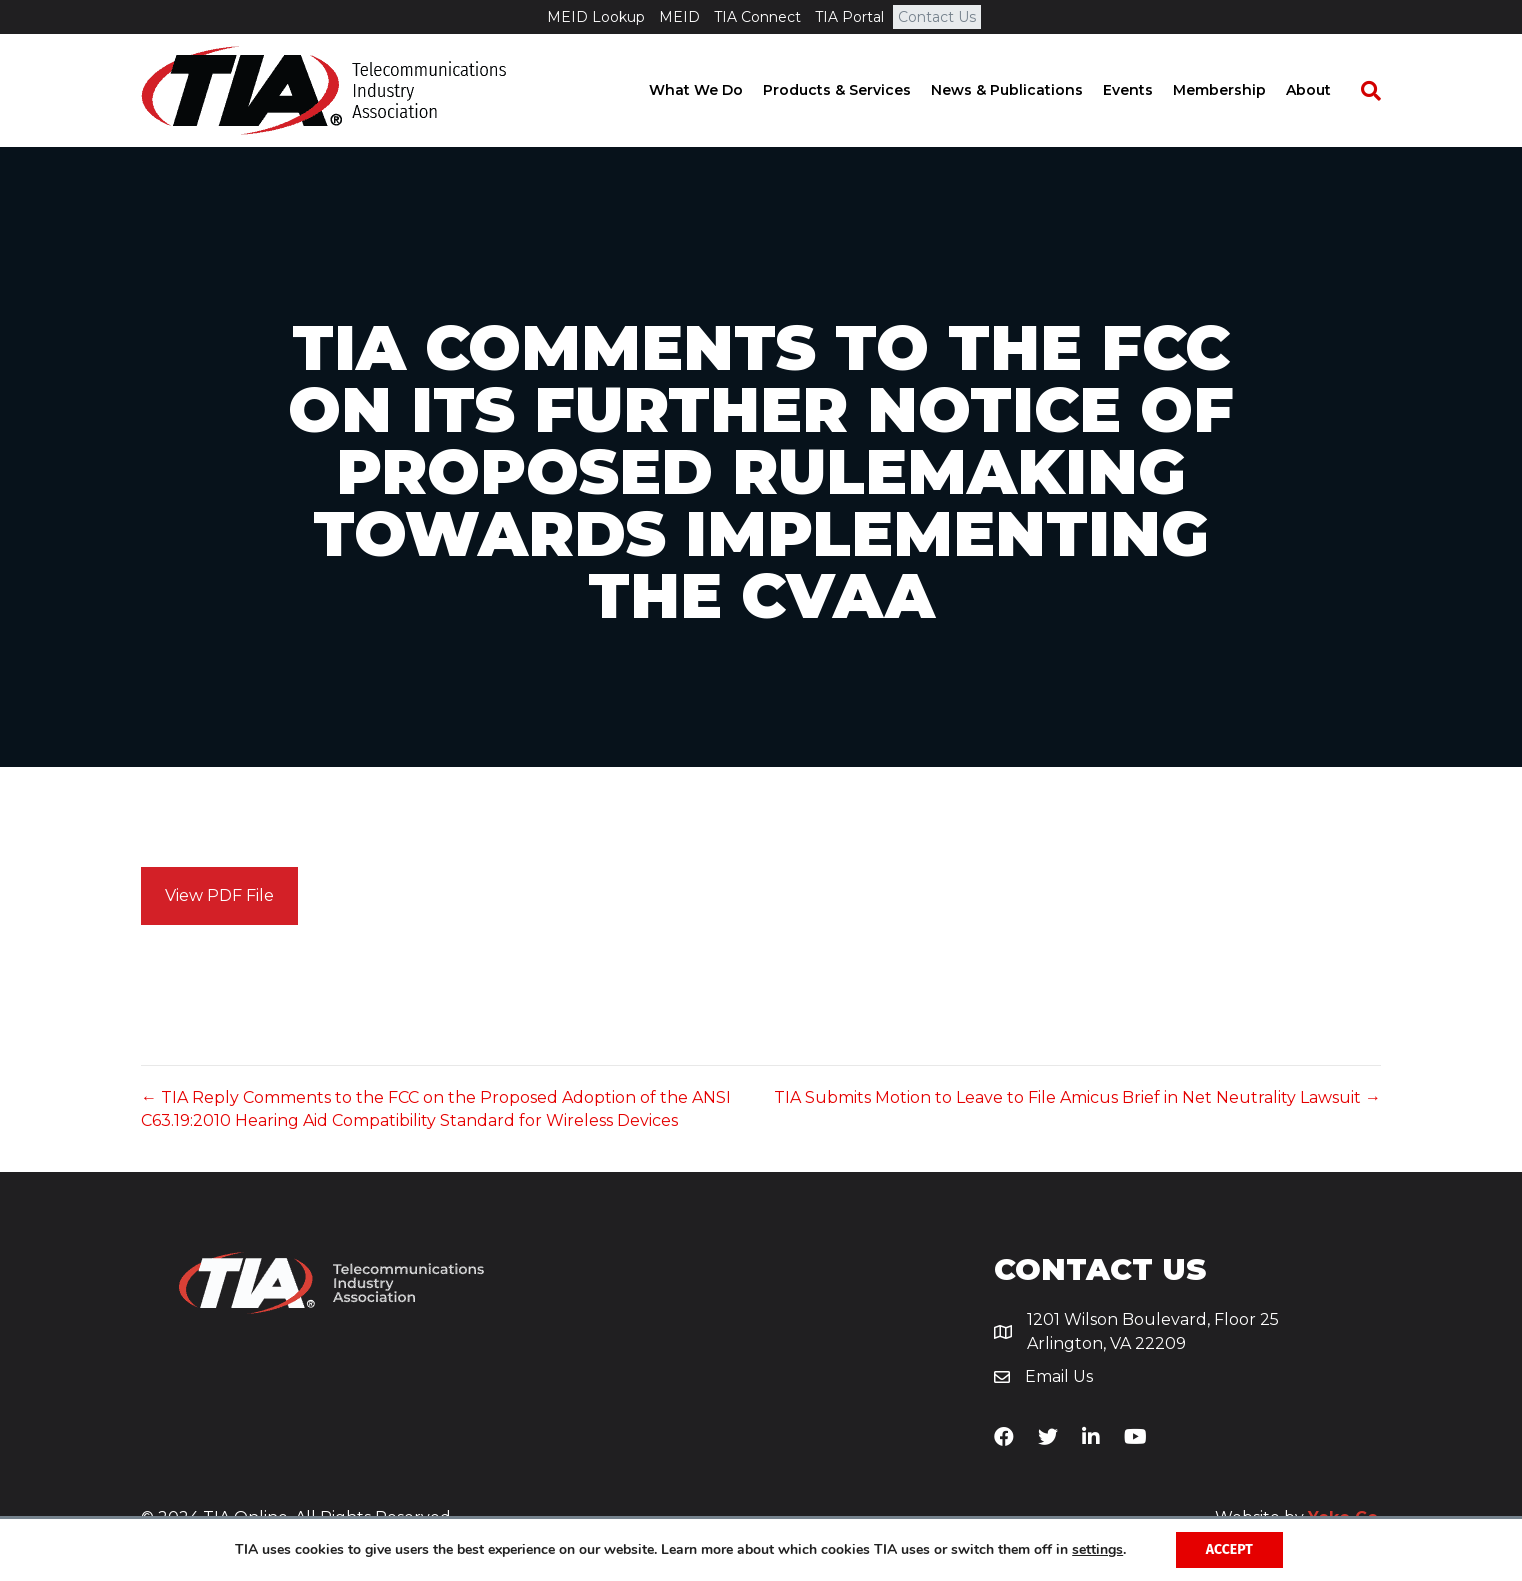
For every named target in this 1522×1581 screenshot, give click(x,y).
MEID (679, 17)
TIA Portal (849, 17)
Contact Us (937, 17)
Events (1148, 90)
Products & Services (857, 90)
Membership (1239, 90)
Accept (1229, 1549)
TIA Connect (757, 17)
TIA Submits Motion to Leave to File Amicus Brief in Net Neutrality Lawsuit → (1077, 1097)
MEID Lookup (596, 17)
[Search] (1381, 91)
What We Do (716, 90)
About (1328, 90)
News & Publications (1027, 90)
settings (1097, 1550)
